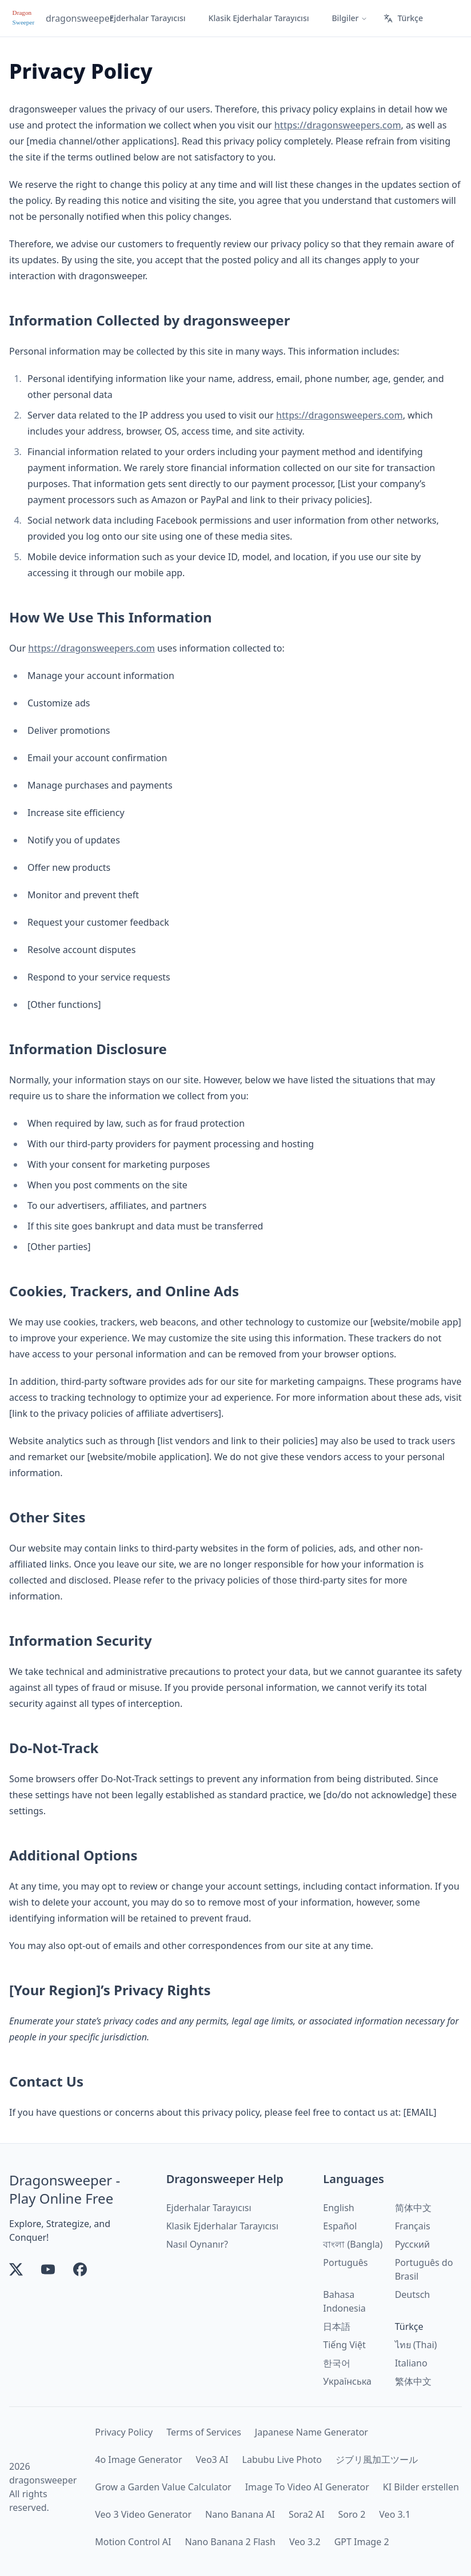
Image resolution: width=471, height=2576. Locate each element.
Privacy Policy (124, 2432)
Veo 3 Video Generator (143, 2514)
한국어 (336, 2363)
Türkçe (403, 18)
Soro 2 (352, 2514)
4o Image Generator (138, 2459)
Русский (412, 2244)
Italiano (411, 2363)
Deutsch (412, 2294)
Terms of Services (203, 2432)
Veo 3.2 (305, 2541)
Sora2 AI (307, 2514)
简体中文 (413, 2207)
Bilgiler (350, 18)
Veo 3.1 (394, 2514)
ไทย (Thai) (416, 2344)
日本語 (336, 2326)
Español (340, 2226)
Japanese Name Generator (311, 2432)
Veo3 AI (212, 2459)
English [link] (338, 2207)
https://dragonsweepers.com (337, 125)
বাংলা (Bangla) (352, 2244)
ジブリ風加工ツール (377, 2459)
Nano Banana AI (240, 2514)
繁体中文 (413, 2381)
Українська (347, 2381)
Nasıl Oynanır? (197, 2244)
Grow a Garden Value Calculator (163, 2487)
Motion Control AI (133, 2541)
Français (412, 2226)
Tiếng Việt (344, 2344)
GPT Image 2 (361, 2541)
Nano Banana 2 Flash (230, 2541)
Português (345, 2262)
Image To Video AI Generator (307, 2487)
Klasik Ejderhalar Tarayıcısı (259, 18)
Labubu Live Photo (282, 2459)
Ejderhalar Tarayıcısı (147, 18)
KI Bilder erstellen (421, 2487)
